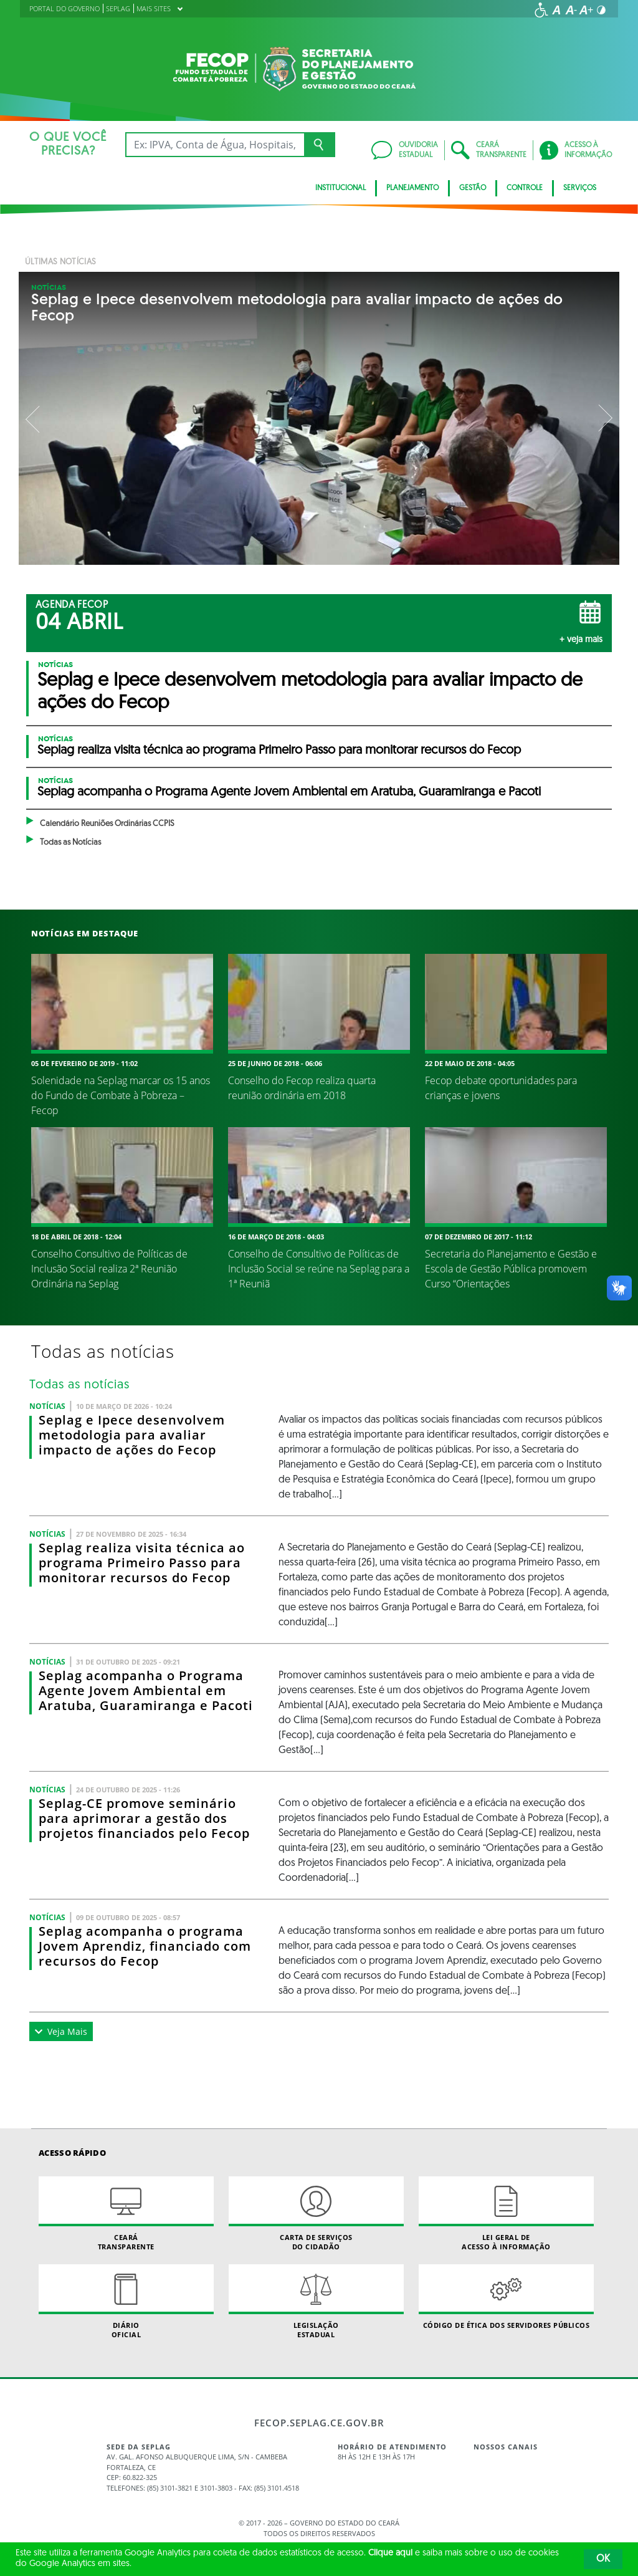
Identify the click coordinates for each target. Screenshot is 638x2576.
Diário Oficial (126, 2301)
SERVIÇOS (579, 188)
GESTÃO (472, 188)
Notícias (48, 287)
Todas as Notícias (70, 843)
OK (603, 2559)
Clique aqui (390, 2553)
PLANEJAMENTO (412, 188)
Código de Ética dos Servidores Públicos (506, 2297)
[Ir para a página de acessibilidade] (541, 9)
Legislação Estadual (316, 2301)
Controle (525, 188)
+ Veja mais (580, 640)
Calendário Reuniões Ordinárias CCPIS (107, 824)
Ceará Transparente (126, 2213)
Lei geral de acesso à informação (506, 2213)
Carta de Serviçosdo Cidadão (316, 2213)
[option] (319, 418)
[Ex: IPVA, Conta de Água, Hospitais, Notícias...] (214, 144)
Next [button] (604, 418)
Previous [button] (34, 418)
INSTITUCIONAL (340, 188)
